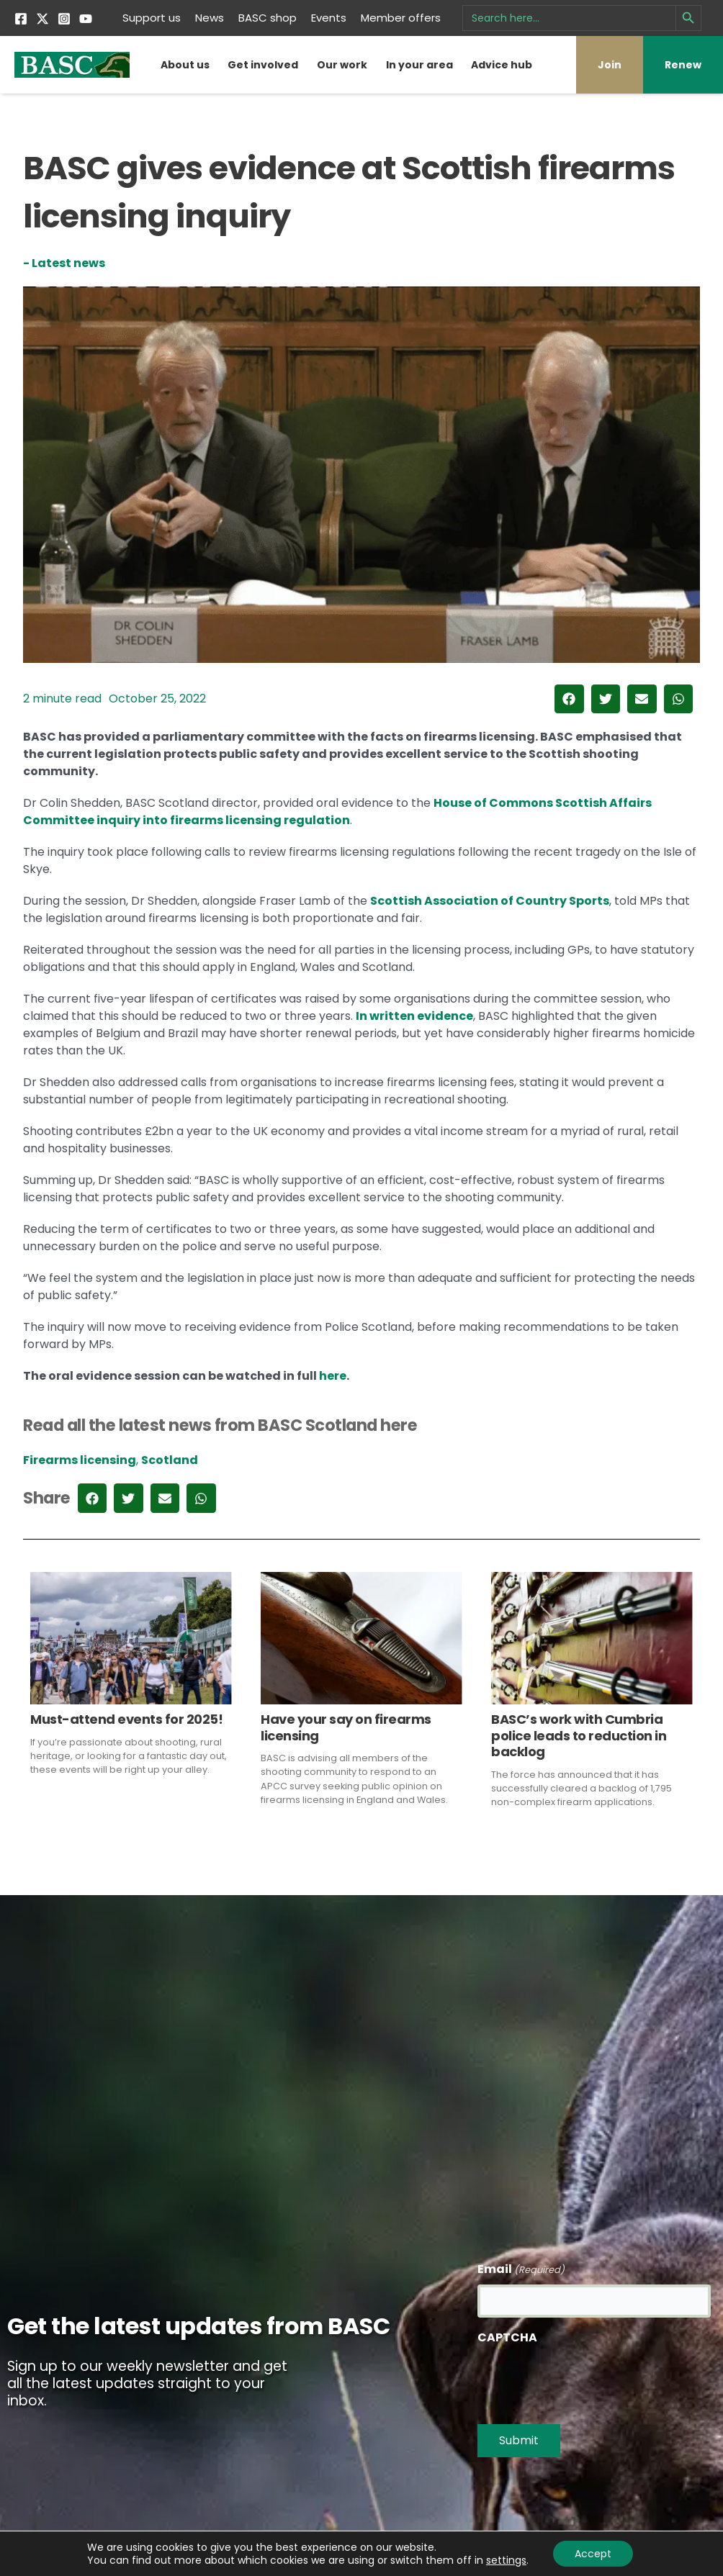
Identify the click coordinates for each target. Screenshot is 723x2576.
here (332, 1376)
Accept (593, 2553)
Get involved (263, 65)
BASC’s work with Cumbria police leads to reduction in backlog (578, 1735)
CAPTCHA (507, 2337)
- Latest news (64, 263)
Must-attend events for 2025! (126, 1719)
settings (506, 2560)
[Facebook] (20, 18)
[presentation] (586, 2380)
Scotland (169, 1460)
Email (521, 2270)
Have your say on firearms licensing (346, 1727)
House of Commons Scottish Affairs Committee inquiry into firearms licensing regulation (337, 811)
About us (185, 65)
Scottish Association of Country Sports (489, 900)
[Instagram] (64, 18)
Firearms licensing (79, 1460)
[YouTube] (85, 18)
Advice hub (501, 65)
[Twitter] (42, 18)
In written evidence (414, 1016)
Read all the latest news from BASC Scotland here (220, 1425)
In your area (419, 65)
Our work (342, 65)
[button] (569, 699)
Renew (683, 65)
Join (609, 65)
